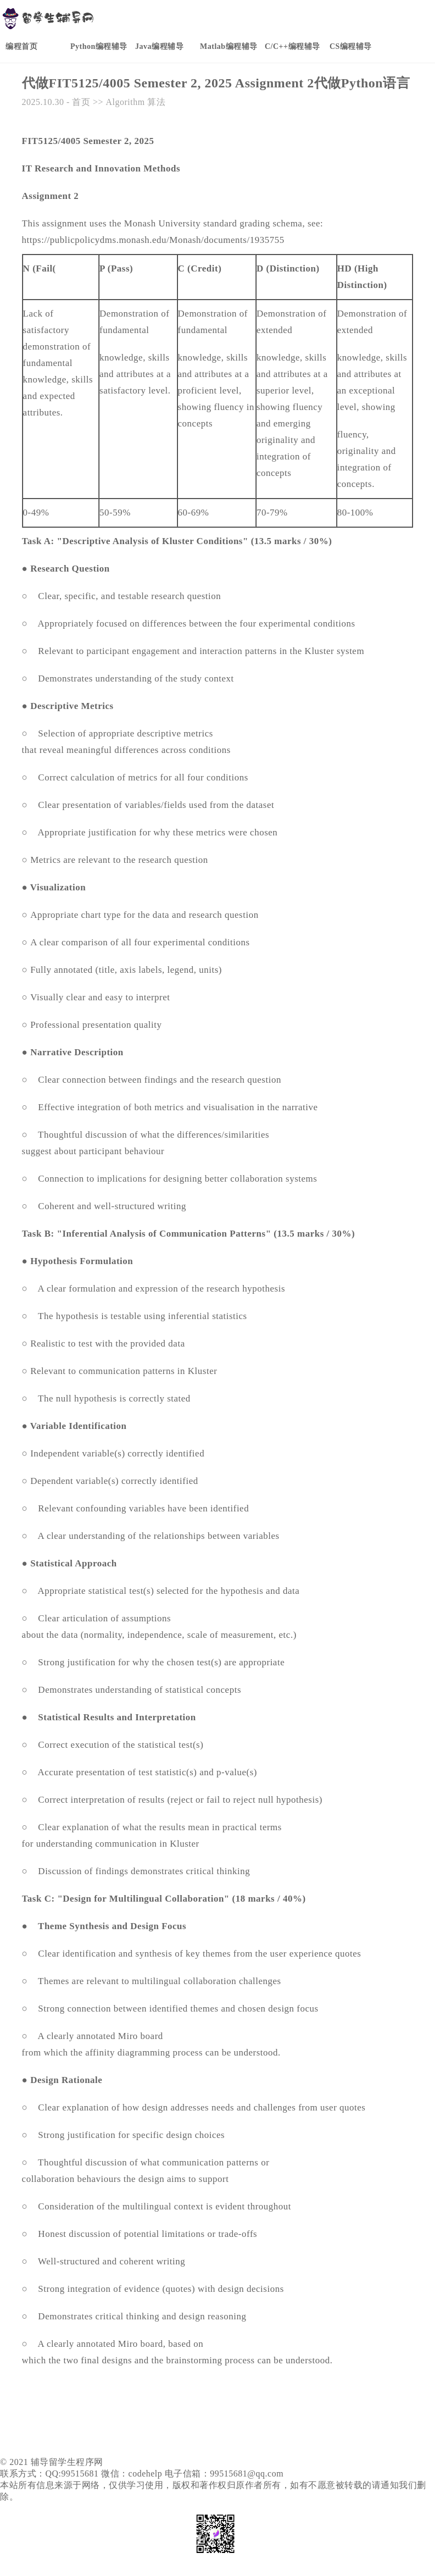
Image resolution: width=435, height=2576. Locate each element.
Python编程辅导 (98, 46)
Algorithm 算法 (135, 102)
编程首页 (21, 46)
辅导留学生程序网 (67, 2462)
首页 (81, 102)
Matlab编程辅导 (229, 46)
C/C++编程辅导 (292, 46)
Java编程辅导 (159, 46)
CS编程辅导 (351, 46)
